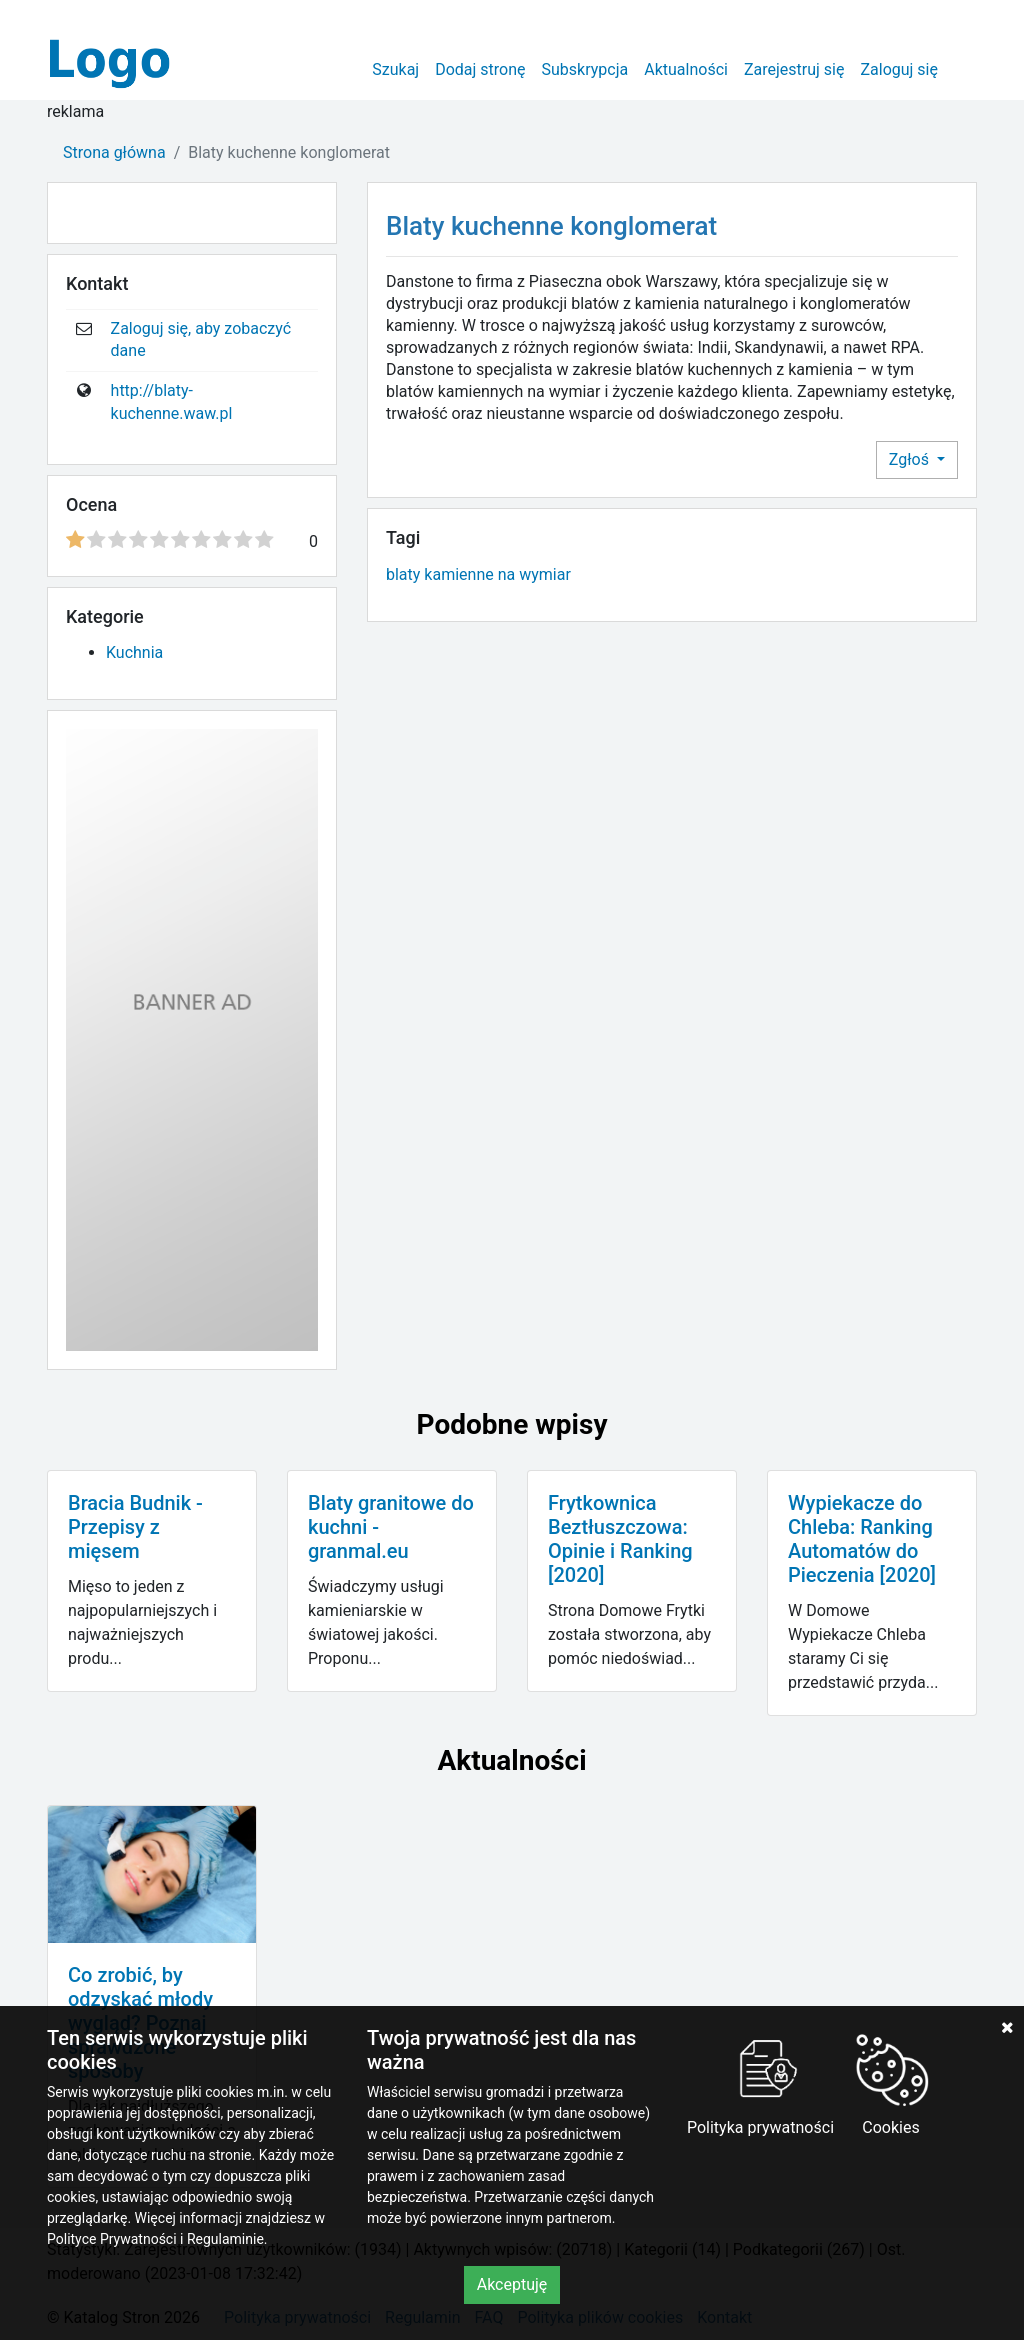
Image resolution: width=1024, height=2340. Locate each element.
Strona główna (114, 152)
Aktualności (686, 69)
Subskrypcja (585, 69)
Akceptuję (512, 2284)
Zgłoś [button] (911, 459)
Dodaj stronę (480, 69)
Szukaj (395, 69)
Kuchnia (134, 652)
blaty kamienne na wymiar (478, 574)
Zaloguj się (899, 69)
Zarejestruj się (794, 69)
